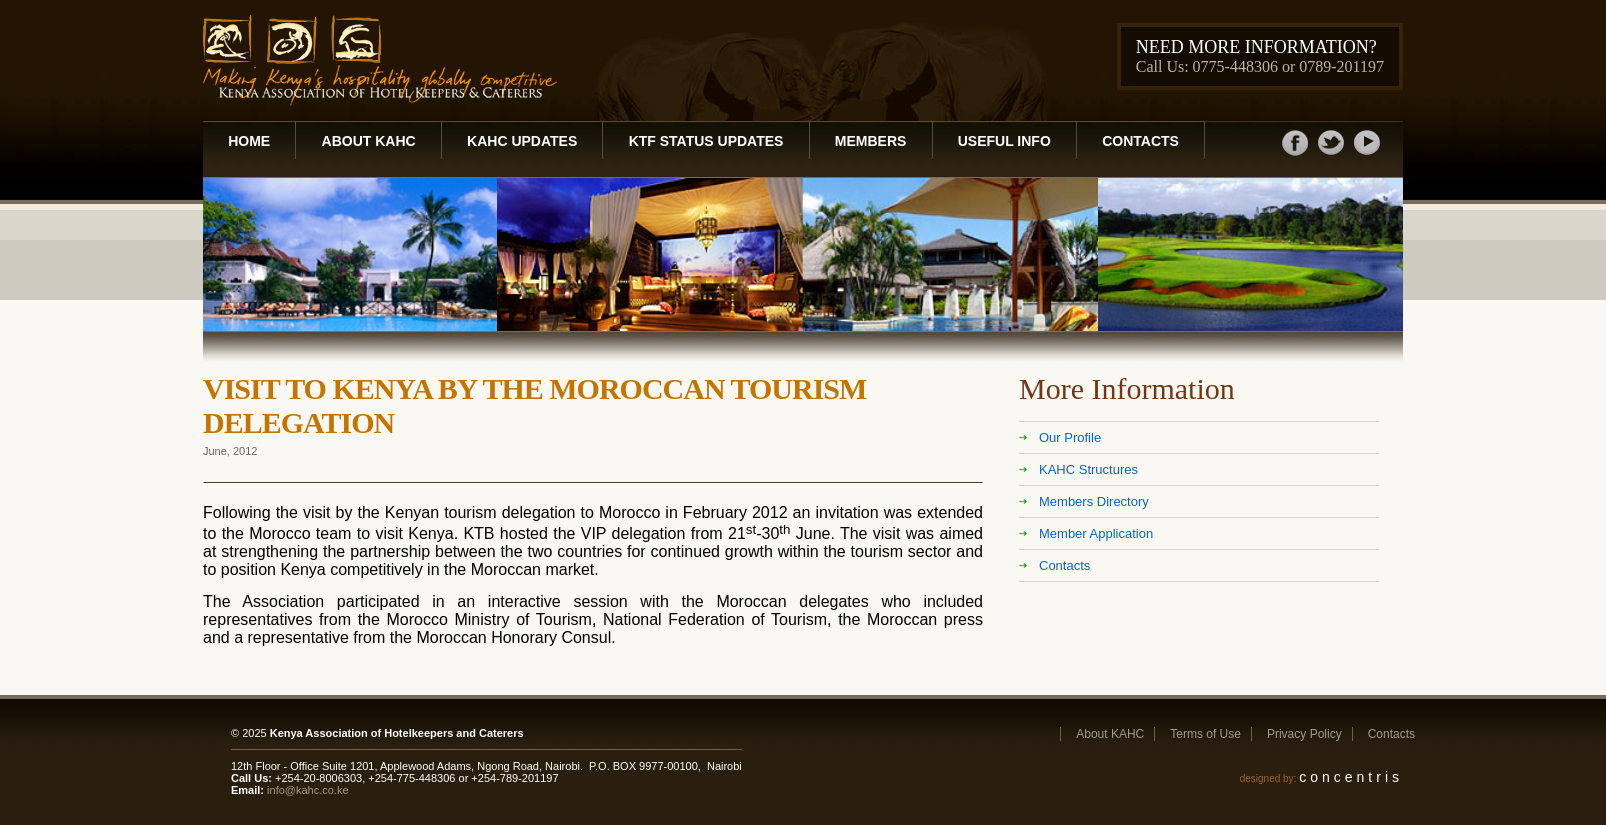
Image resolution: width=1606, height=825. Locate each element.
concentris (1351, 777)
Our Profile (1070, 437)
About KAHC (369, 141)
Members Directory (1094, 501)
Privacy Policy (1304, 734)
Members (871, 141)
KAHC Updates (522, 141)
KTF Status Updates (706, 141)
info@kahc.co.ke (308, 790)
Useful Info (1004, 141)
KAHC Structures (1088, 469)
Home (249, 141)
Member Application (1096, 533)
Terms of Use (1205, 734)
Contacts (1140, 141)
